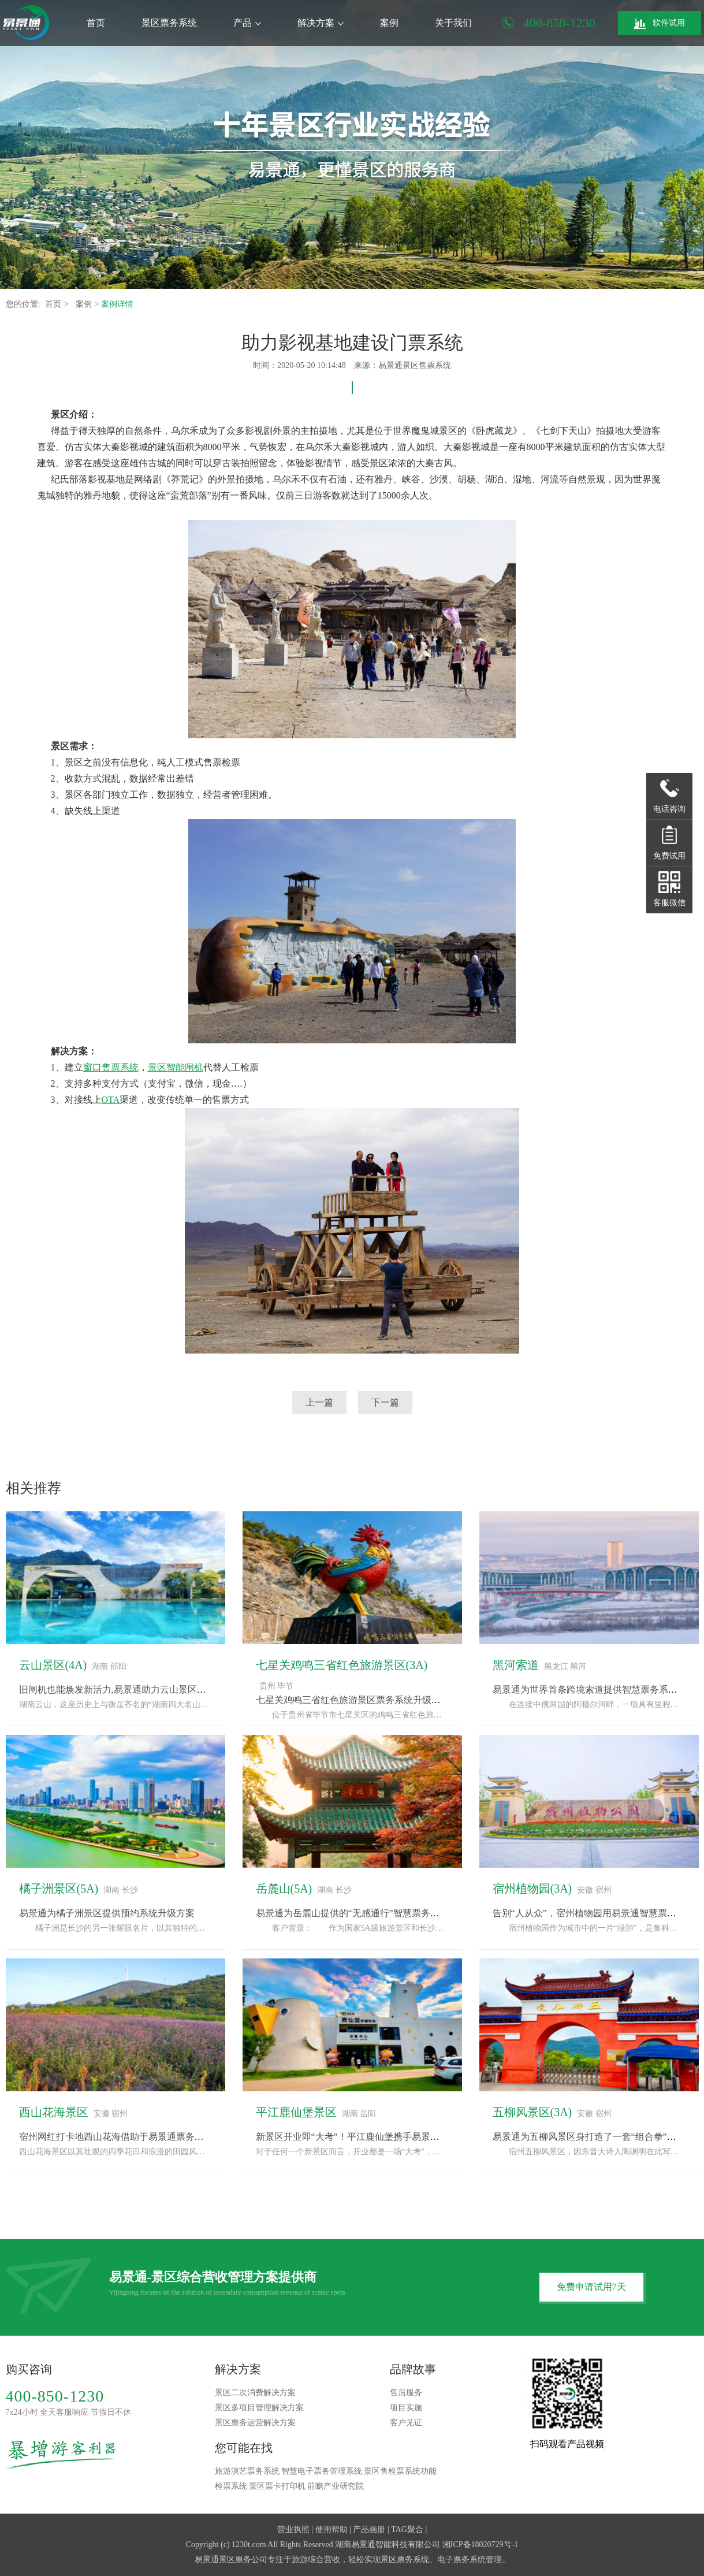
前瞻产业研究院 (335, 2486)
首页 (96, 23)
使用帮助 (331, 2529)
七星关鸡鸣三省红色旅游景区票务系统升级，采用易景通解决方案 (390, 1700)
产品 (247, 23)
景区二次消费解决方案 (255, 2392)
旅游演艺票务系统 (247, 2471)
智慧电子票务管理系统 (321, 2471)
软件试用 (659, 23)
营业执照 (293, 2529)
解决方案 (320, 23)
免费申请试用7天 (591, 2287)
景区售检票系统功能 (400, 2471)
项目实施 (406, 2407)
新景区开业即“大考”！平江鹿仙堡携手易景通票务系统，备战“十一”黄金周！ (412, 2137)
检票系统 (231, 2486)
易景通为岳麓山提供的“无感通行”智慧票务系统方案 (361, 1913)
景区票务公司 (243, 2559)
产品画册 (369, 2529)
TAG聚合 (407, 2529)
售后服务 (406, 2392)
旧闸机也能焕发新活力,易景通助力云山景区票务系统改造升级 (145, 1689)
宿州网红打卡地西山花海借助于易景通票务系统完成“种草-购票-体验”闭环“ (171, 2137)
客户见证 (406, 2422)
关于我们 (453, 23)
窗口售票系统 (111, 1067)
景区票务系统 (169, 23)
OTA (111, 1100)
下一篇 (385, 1402)
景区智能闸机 (175, 1067)
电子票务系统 (461, 2559)
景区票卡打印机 (277, 2486)
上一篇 (319, 1402)
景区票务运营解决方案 (255, 2422)
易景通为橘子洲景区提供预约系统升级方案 (107, 1913)
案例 (389, 23)
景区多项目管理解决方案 (259, 2407)
